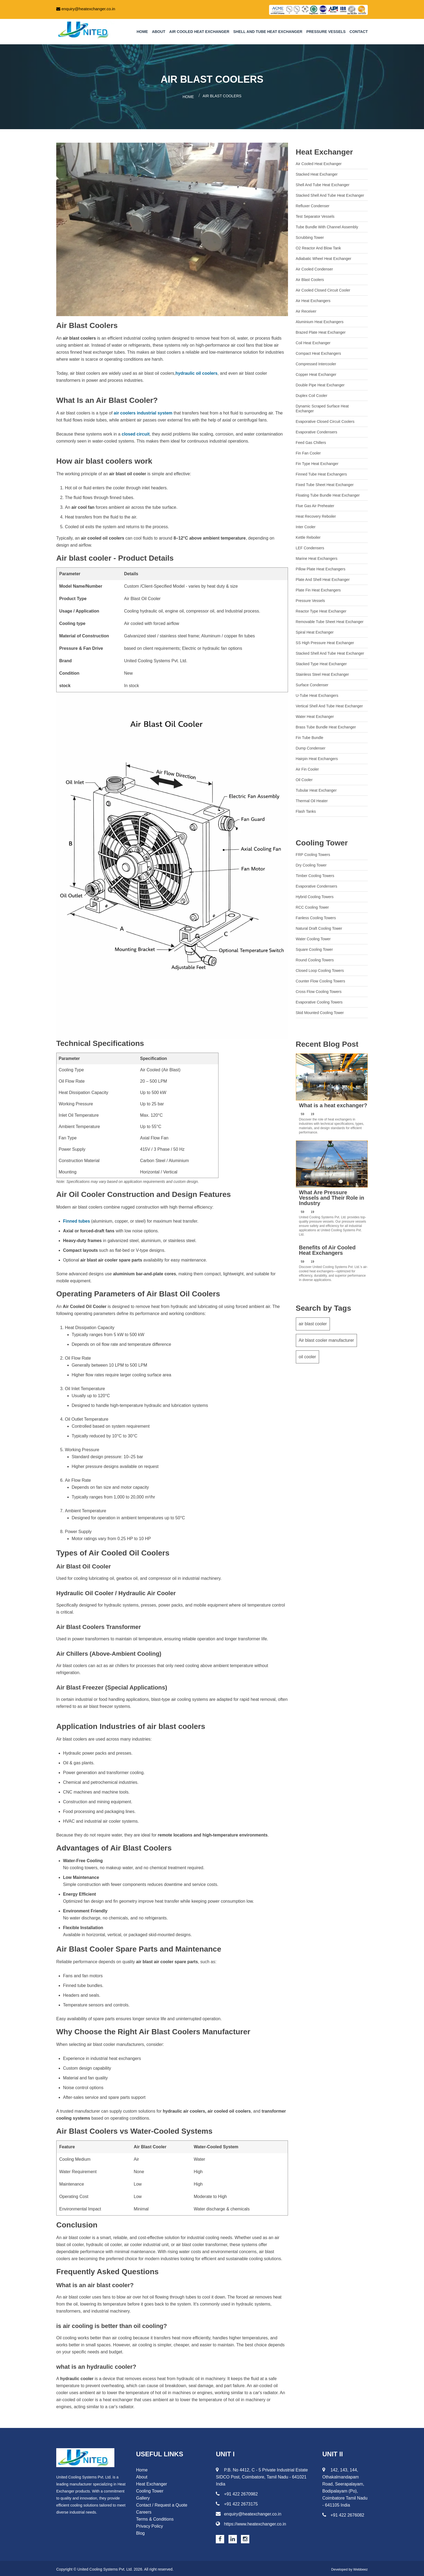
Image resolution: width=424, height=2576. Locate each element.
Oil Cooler (304, 778)
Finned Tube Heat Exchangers (321, 472)
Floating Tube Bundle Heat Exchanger (328, 493)
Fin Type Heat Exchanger (317, 462)
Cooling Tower (322, 841)
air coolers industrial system (143, 411)
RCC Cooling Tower (312, 905)
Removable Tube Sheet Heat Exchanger (330, 620)
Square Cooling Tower (314, 947)
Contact (359, 31)
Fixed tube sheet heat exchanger (325, 483)
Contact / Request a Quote (161, 2503)
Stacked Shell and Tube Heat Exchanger (330, 193)
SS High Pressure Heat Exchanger (325, 641)
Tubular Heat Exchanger (316, 788)
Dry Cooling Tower (311, 863)
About (158, 31)
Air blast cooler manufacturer (326, 1341)
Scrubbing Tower (310, 235)
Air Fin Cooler (307, 767)
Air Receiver (306, 309)
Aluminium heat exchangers (320, 320)
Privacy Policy (149, 2524)
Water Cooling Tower (313, 937)
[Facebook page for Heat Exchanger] (220, 2537)
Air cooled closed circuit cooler (323, 288)
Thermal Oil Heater (312, 799)
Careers (143, 2510)
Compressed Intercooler (316, 362)
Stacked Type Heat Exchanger (321, 662)
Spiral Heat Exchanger (315, 630)
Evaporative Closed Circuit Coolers (325, 419)
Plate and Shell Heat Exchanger (323, 578)
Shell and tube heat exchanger (268, 31)
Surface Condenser (312, 683)
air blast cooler (313, 1322)
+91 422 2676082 (343, 2513)
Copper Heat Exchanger (316, 372)
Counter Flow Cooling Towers (320, 979)
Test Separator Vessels (315, 214)
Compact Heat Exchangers (318, 351)
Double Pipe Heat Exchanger (320, 383)
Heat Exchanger (324, 150)
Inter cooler (306, 525)
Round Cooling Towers (315, 958)
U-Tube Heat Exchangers (317, 693)
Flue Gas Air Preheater (315, 504)
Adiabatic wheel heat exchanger (323, 257)
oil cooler (307, 1359)
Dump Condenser (311, 746)
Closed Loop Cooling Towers (320, 968)
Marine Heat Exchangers (316, 556)
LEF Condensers (310, 546)
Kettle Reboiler (308, 535)
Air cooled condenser (314, 267)
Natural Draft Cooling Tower (319, 926)
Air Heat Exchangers (313, 299)
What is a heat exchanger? (333, 1104)
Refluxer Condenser (313, 204)
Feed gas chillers (311, 441)
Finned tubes (76, 1219)
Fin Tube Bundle (309, 736)
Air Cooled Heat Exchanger (199, 31)
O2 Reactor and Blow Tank (318, 246)
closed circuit (136, 432)
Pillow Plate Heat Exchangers (321, 567)
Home (142, 31)
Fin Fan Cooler (308, 451)
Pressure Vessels (326, 31)
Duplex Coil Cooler (311, 394)
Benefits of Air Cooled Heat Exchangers (327, 1248)
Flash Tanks (306, 809)
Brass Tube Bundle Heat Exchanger (326, 725)
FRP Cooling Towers (313, 853)
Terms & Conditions (155, 2517)
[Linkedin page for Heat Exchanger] (232, 2537)
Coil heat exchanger (313, 341)
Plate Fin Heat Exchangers (318, 588)
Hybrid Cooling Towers (315, 895)
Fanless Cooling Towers (316, 916)
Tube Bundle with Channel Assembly (327, 225)
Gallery (143, 2496)
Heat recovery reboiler (316, 514)
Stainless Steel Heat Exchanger (322, 672)
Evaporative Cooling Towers (319, 1000)
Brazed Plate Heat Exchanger (321, 330)
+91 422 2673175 (237, 2502)
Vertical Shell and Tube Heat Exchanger (329, 704)
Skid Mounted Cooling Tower (320, 1011)
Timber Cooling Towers (315, 874)
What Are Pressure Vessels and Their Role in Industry (331, 1196)
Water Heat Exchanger (315, 714)
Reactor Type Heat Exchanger (321, 609)
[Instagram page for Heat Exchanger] (245, 2537)
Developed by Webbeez (348, 2567)
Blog (140, 2531)
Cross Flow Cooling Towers (319, 990)
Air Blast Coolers (310, 278)
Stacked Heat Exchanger (317, 172)
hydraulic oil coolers (196, 371)
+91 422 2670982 (237, 2492)
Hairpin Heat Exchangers (317, 757)
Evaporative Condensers (316, 430)
